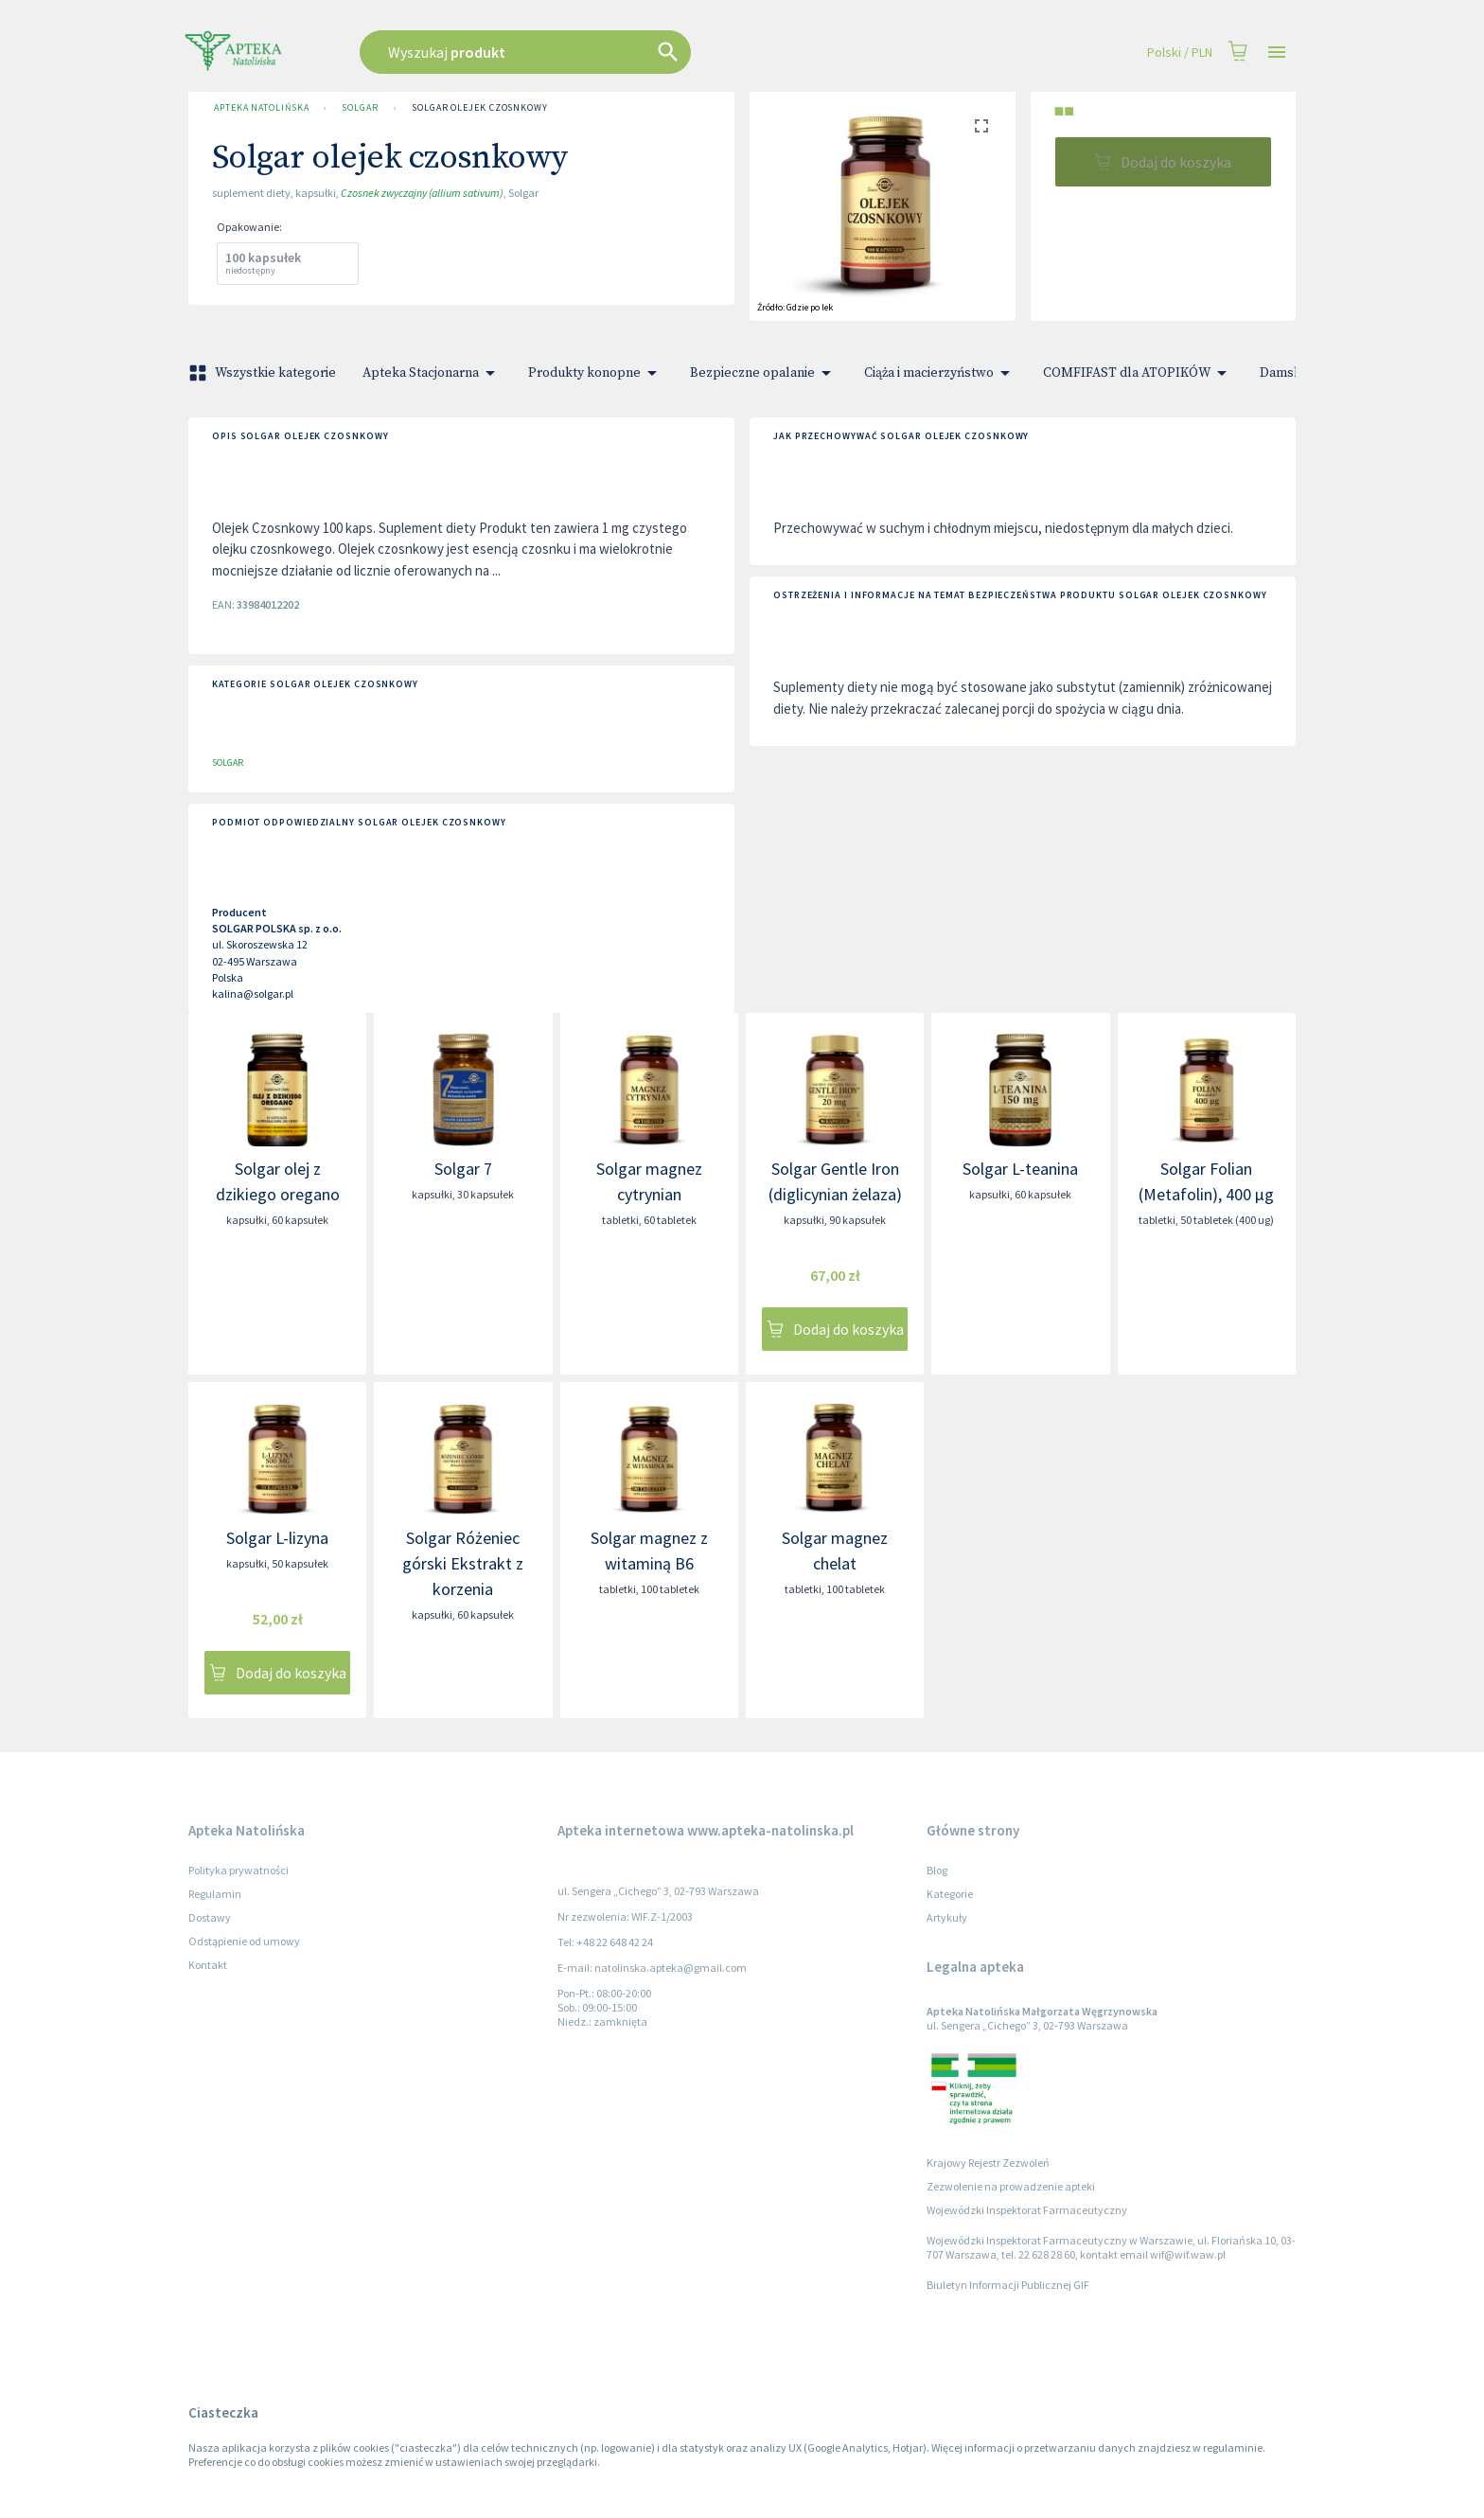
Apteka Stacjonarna (432, 373)
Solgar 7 (463, 1168)
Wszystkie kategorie (264, 373)
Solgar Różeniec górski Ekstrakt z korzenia (462, 1563)
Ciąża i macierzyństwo (940, 373)
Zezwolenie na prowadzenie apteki (1011, 2186)
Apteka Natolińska (261, 108)
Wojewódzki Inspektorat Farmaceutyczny (1027, 2210)
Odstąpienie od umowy (244, 1941)
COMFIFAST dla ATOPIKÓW (1138, 373)
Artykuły (947, 1917)
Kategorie (950, 1894)
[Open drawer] (1277, 52)
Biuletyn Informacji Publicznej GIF (1008, 2285)
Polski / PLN (1180, 52)
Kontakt (207, 1965)
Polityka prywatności (238, 1870)
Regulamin (214, 1894)
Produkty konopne (596, 373)
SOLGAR (359, 108)
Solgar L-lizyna (277, 1538)
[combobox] (621, 52)
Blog (937, 1870)
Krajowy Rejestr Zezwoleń (988, 2162)
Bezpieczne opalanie (764, 373)
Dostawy (209, 1917)
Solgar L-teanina (1020, 1168)
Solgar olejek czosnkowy (480, 108)
